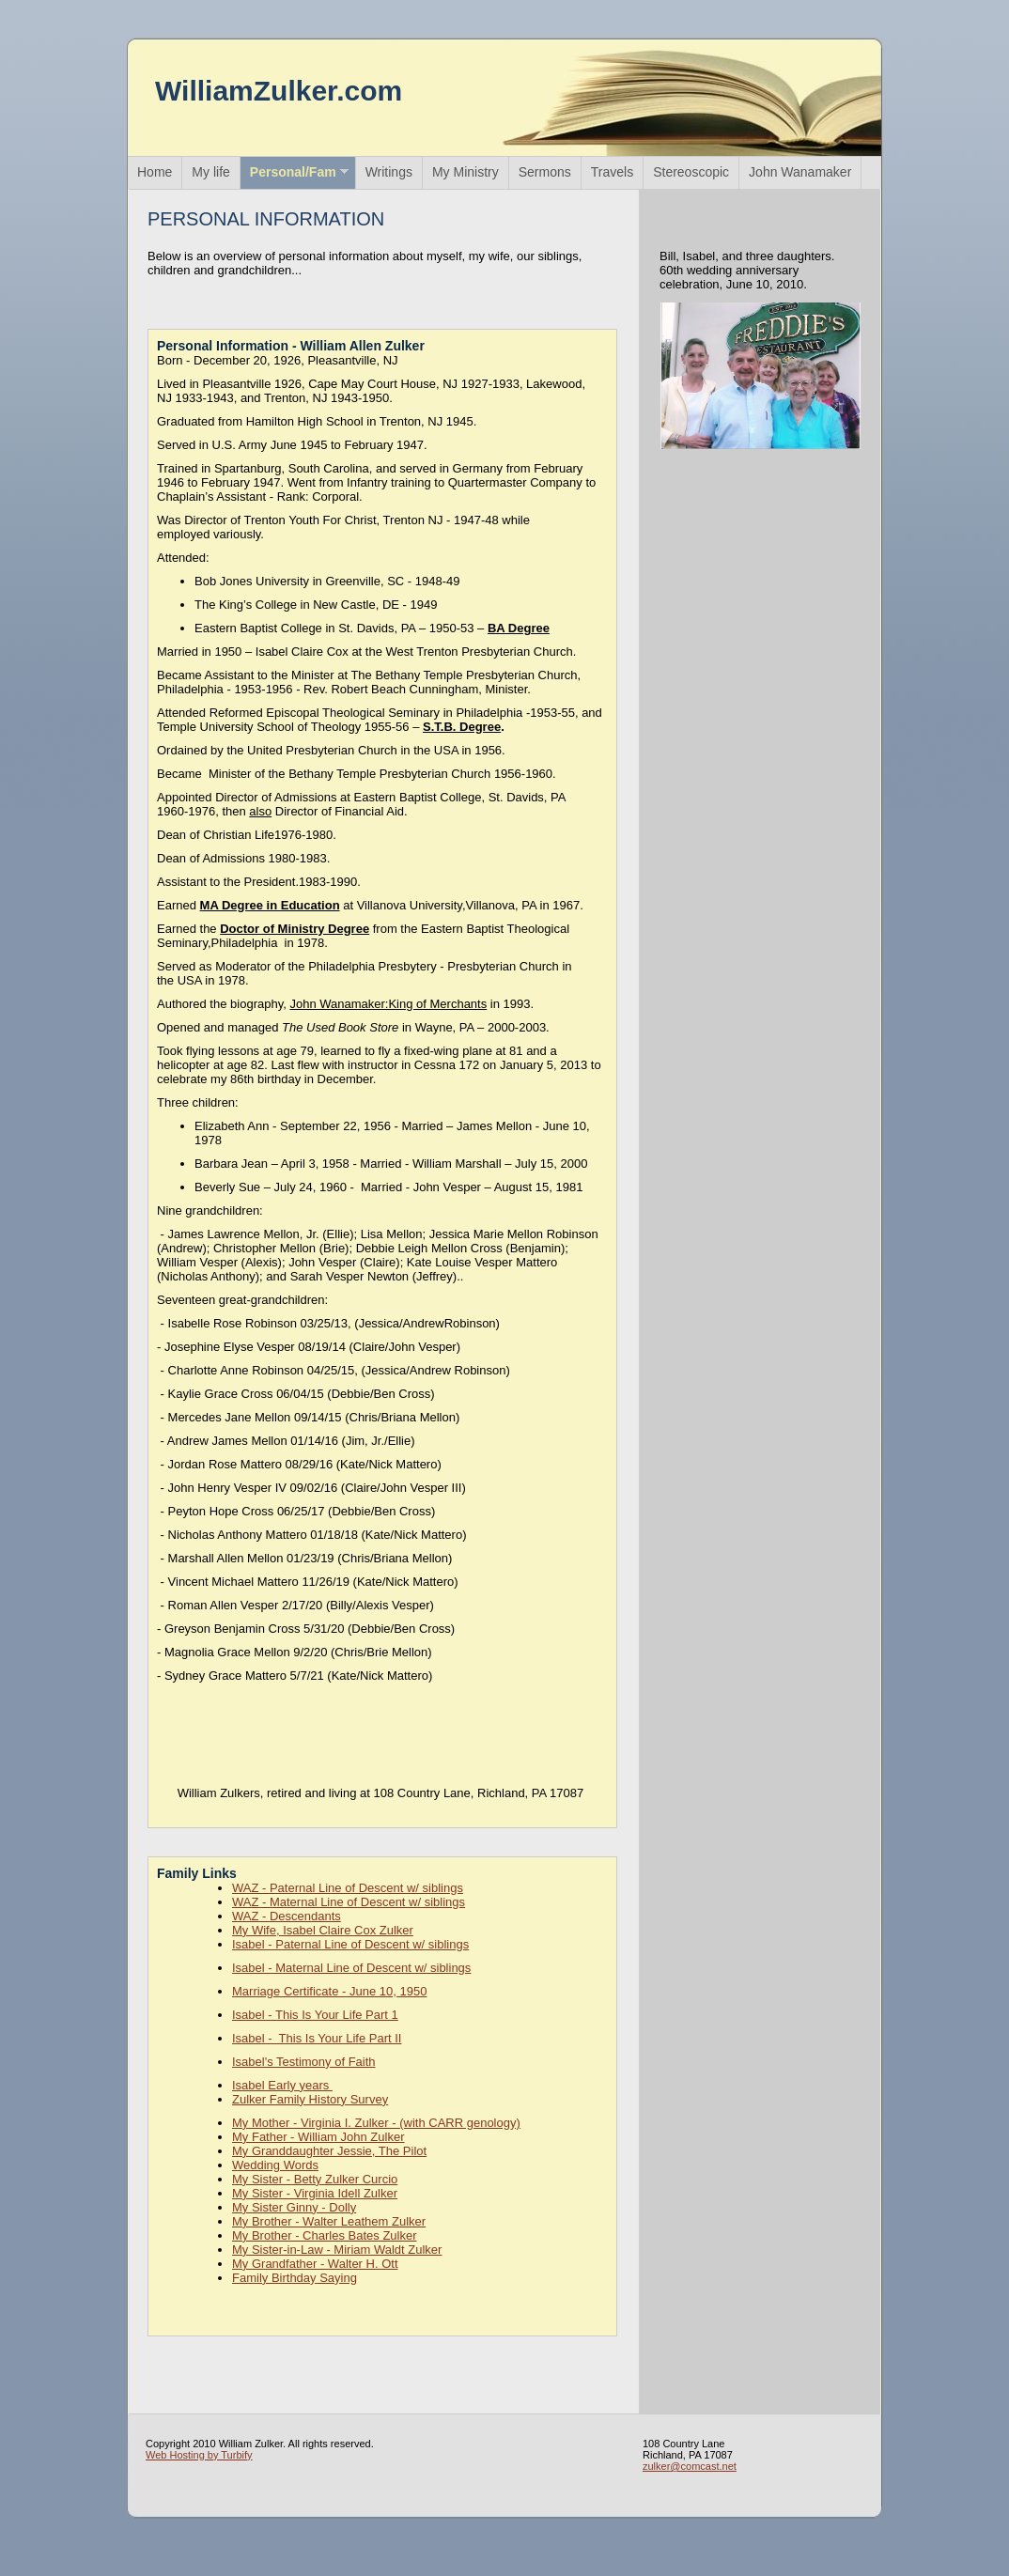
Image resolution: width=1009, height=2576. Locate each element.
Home (154, 171)
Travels (612, 171)
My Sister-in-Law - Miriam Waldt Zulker (337, 2249)
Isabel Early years (282, 2085)
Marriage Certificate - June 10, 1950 (329, 1991)
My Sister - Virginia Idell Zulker (314, 2193)
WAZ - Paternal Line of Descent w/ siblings (347, 1888)
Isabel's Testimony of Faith (304, 2062)
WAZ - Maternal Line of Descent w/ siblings (348, 1902)
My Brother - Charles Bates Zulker (324, 2235)
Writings (388, 171)
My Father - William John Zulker (318, 2137)
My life (210, 171)
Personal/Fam (293, 171)
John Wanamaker (800, 171)
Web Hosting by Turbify (199, 2454)
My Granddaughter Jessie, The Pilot (329, 2151)
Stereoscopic (691, 171)
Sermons (545, 171)
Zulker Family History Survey (310, 2099)
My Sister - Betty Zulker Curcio (314, 2179)
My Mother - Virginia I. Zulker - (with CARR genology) (376, 2123)
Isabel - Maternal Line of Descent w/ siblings (351, 1968)
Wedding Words (275, 2165)
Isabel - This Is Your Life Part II (316, 2038)
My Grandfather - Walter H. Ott (315, 2264)
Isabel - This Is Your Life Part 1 (315, 2015)
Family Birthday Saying (294, 2278)
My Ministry (465, 171)
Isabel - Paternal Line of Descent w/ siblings (350, 1944)
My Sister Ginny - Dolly (294, 2207)
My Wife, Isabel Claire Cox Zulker (322, 1930)
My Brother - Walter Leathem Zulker (329, 2221)
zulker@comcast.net (690, 2466)
